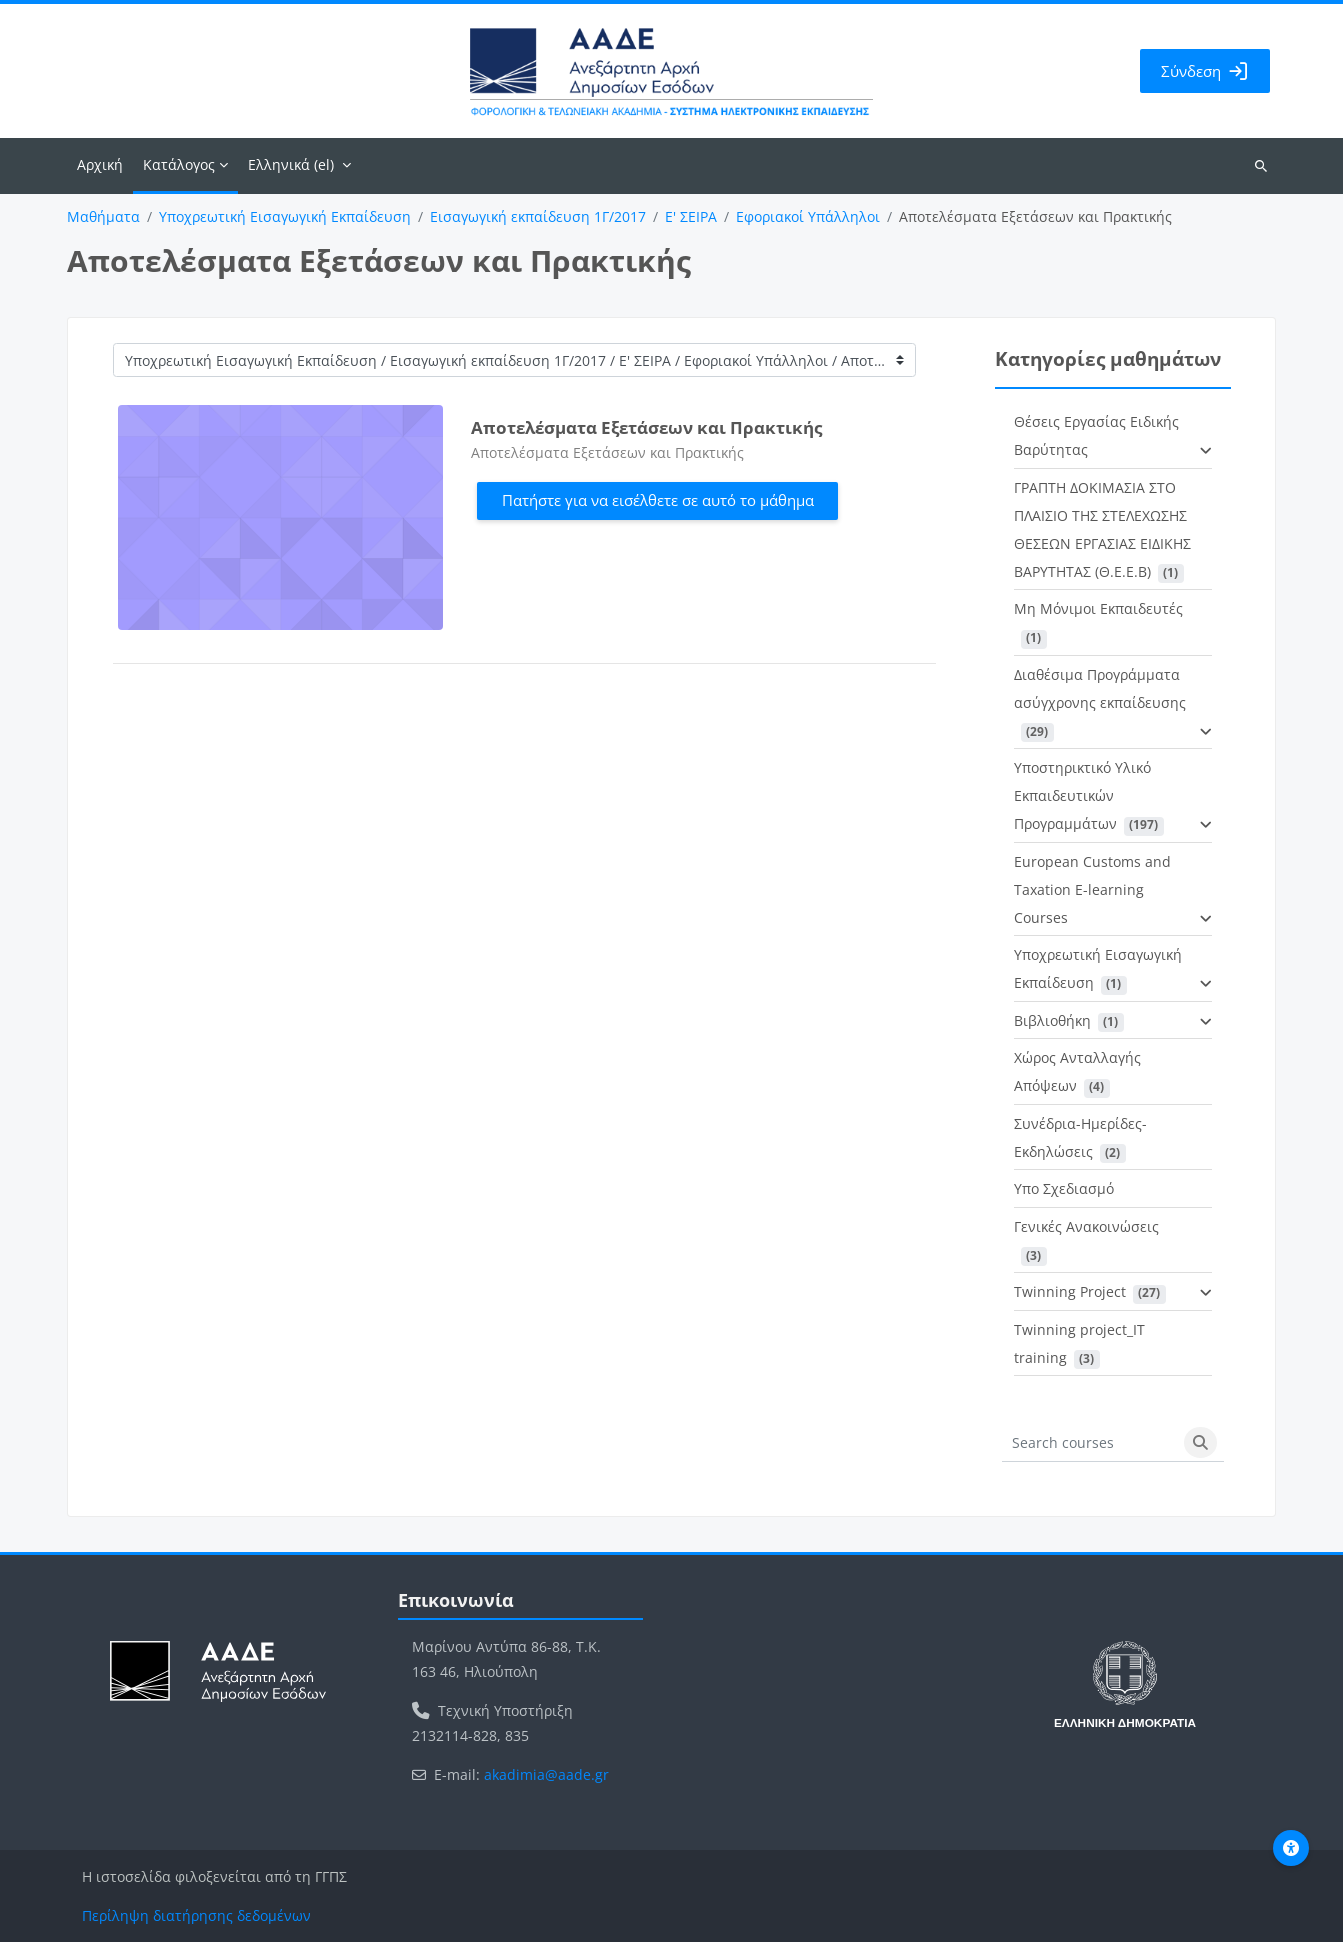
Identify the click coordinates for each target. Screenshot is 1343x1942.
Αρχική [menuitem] (100, 164)
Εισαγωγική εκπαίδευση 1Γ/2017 (538, 217)
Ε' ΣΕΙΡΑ (691, 217)
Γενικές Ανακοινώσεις (1086, 1226)
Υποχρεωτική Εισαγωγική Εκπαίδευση (285, 217)
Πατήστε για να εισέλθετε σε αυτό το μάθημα (658, 500)
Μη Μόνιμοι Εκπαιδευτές (1098, 608)
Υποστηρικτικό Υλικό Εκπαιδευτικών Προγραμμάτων (1082, 795)
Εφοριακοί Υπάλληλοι (808, 217)
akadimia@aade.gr (546, 1774)
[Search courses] (1090, 1443)
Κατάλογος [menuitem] (179, 164)
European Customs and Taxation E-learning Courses (1092, 889)
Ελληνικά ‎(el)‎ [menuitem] (291, 164)
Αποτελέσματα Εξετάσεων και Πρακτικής (646, 427)
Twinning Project (1070, 1291)
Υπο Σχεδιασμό (1064, 1188)
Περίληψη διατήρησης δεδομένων (196, 1915)
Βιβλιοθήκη (1052, 1020)
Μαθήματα (103, 217)
